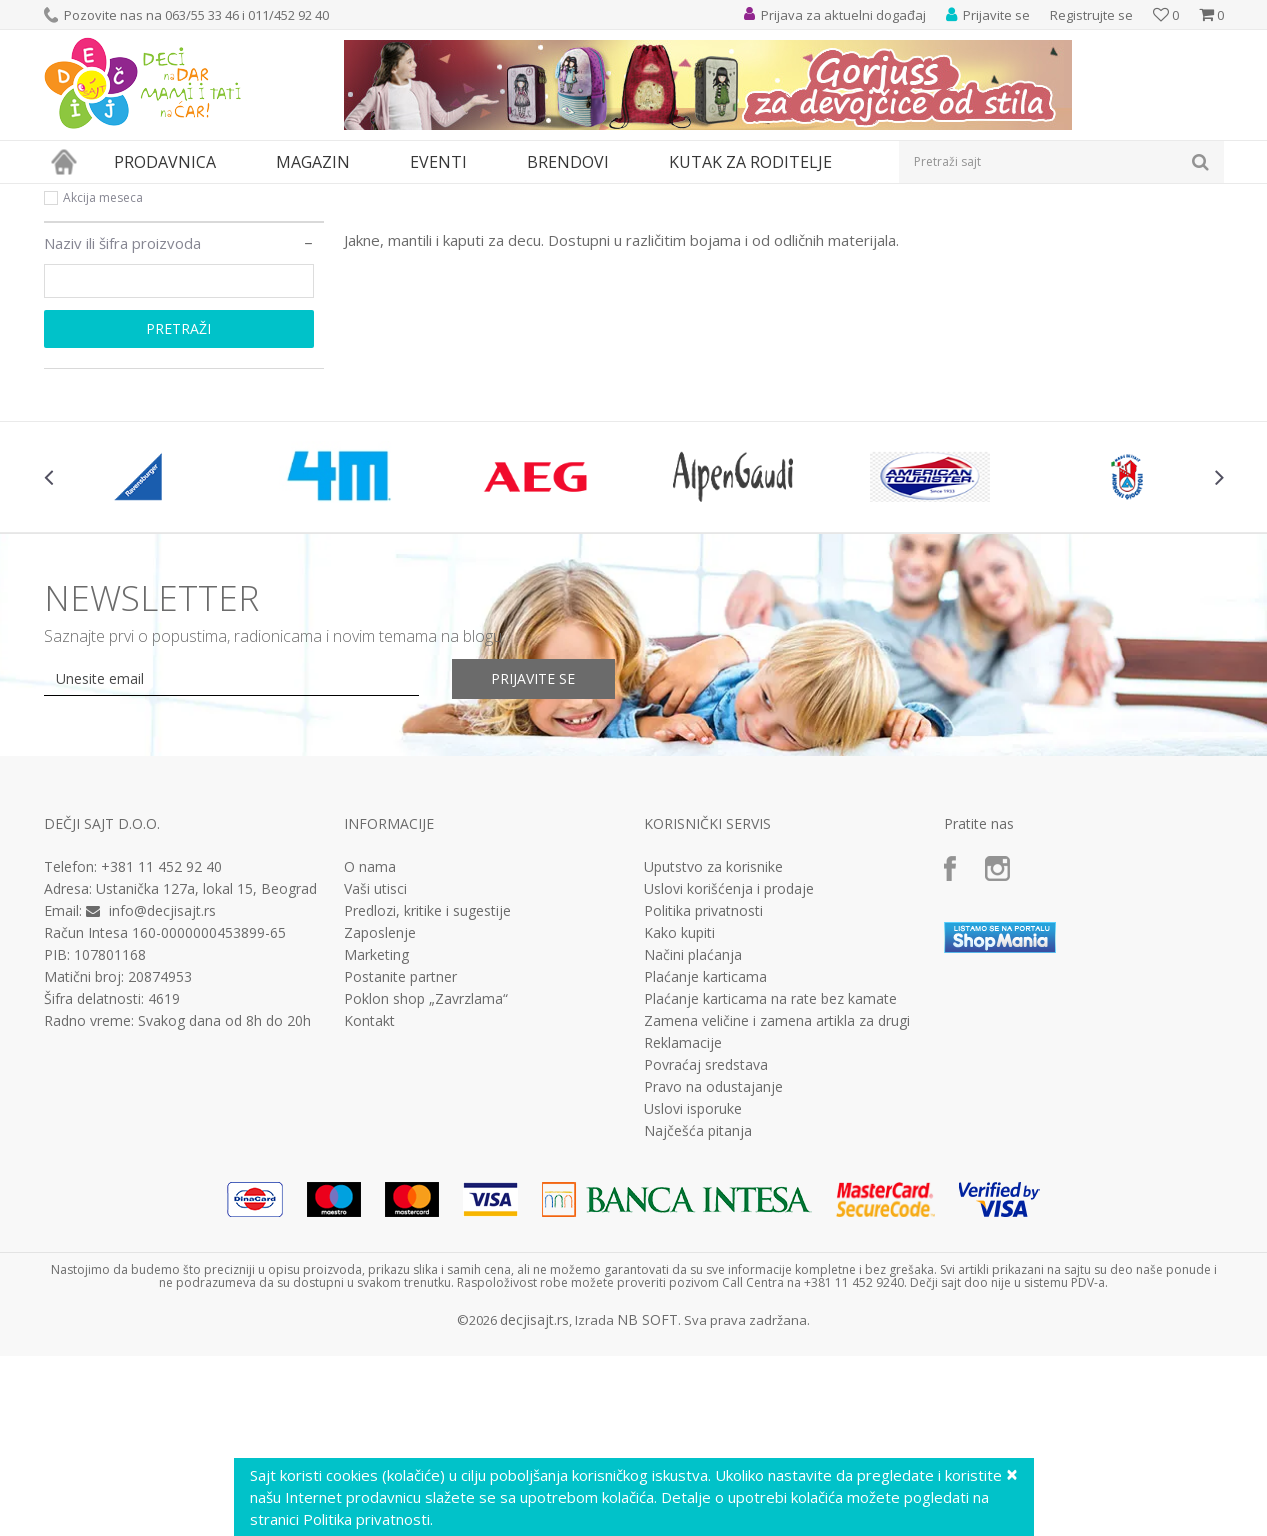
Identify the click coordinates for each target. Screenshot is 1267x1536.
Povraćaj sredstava (706, 1249)
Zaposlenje (380, 1117)
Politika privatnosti (703, 1095)
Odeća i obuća (218, 196)
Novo (78, 357)
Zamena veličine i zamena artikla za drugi (777, 1205)
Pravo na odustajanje (713, 1271)
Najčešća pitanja (698, 1315)
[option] (142, 661)
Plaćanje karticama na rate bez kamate (770, 1183)
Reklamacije (683, 1227)
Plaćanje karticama (705, 1161)
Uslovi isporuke (693, 1293)
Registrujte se (1091, 15)
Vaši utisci (375, 1073)
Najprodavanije (107, 309)
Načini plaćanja (693, 1139)
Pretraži (178, 512)
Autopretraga (766, 229)
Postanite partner (400, 1161)
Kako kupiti (679, 1117)
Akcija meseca (103, 381)
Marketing (376, 1139)
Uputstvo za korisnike (713, 1051)
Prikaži (1011, 229)
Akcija (79, 333)
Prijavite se (535, 862)
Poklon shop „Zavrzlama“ (426, 1183)
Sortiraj (855, 229)
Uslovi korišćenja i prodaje (729, 1073)
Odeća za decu (316, 196)
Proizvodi (136, 196)
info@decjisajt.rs (162, 1094)
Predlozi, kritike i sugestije (427, 1095)
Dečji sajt (69, 196)
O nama (370, 1051)
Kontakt (369, 1205)
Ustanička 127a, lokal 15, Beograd (206, 1072)
